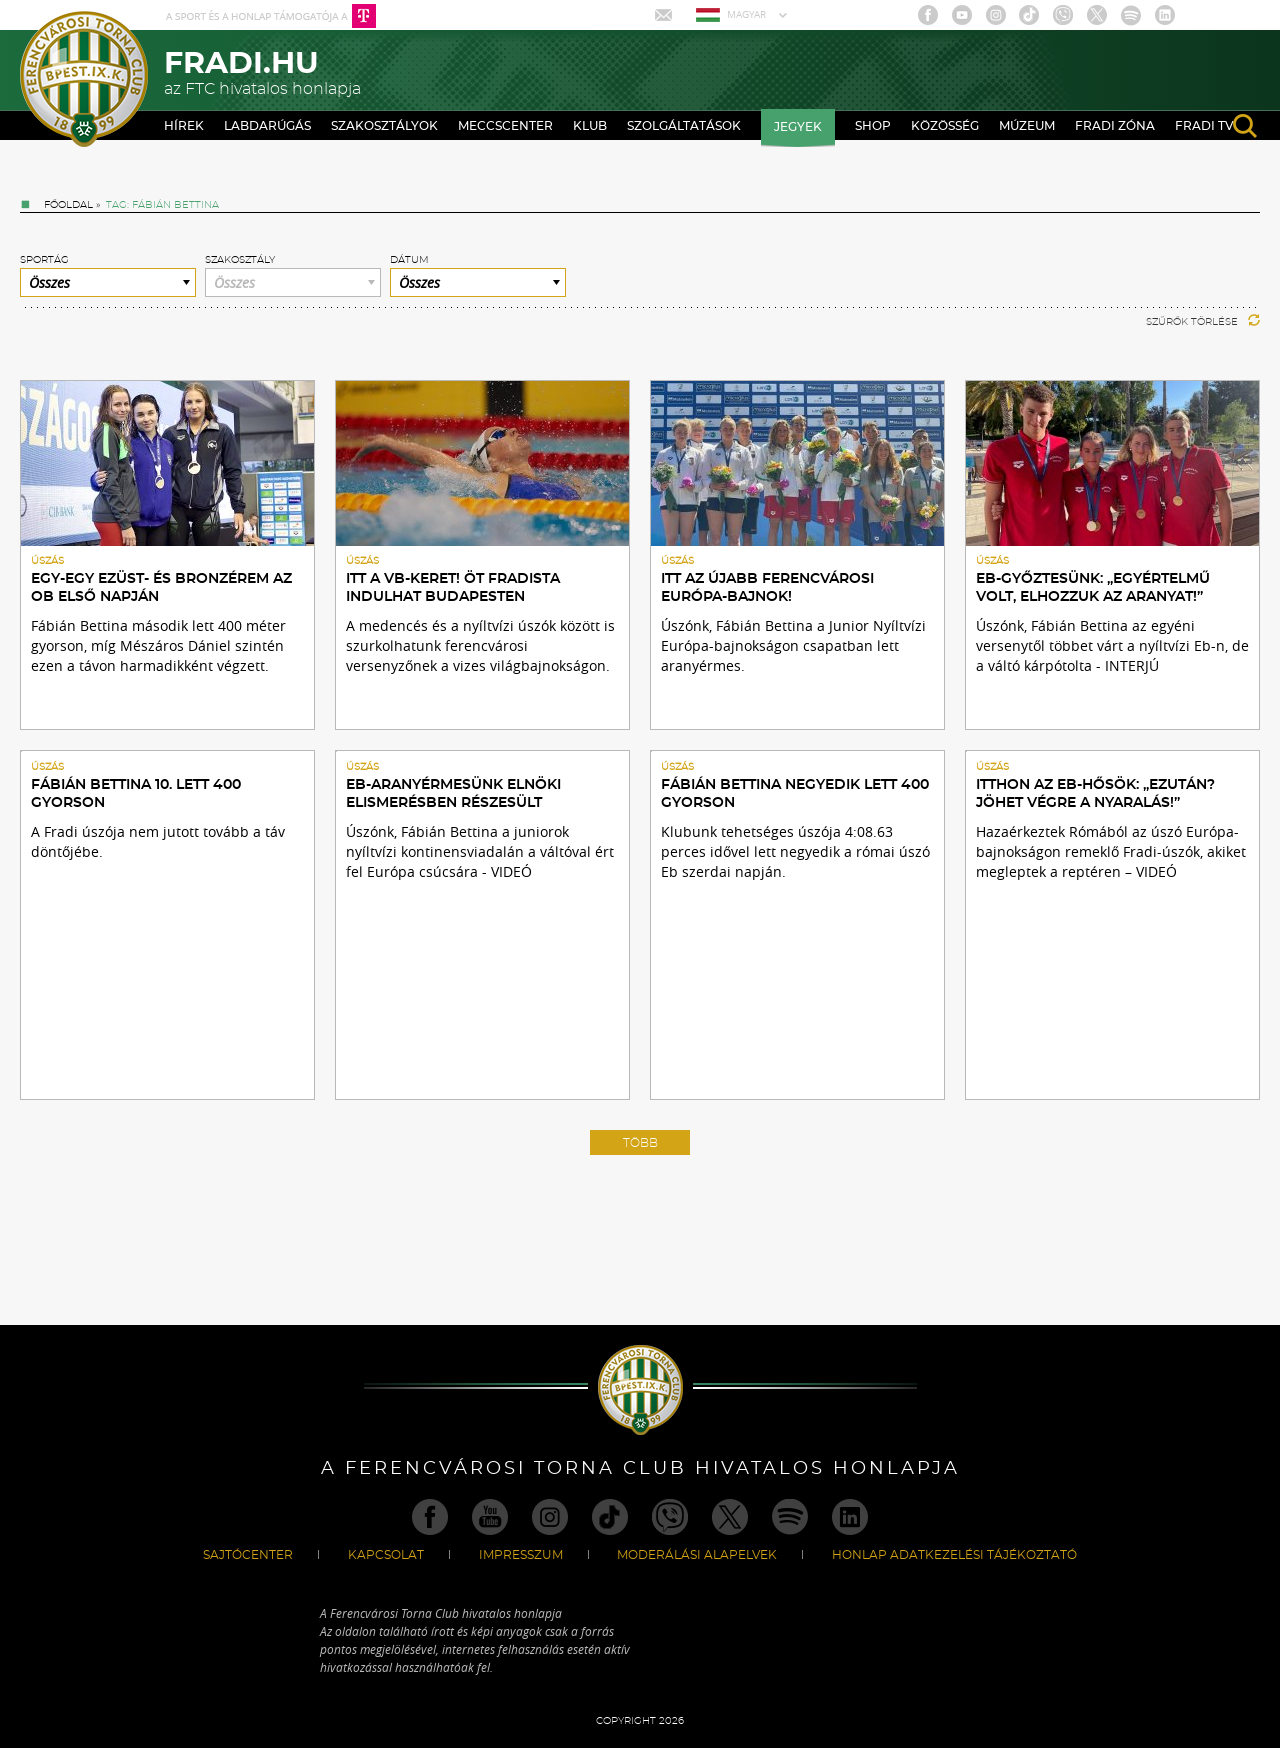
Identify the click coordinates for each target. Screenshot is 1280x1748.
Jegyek (798, 127)
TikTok (1029, 15)
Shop (873, 126)
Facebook (928, 15)
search (1245, 126)
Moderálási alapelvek (697, 1555)
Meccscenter (505, 126)
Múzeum (1027, 126)
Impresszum (521, 1555)
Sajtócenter (248, 1555)
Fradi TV (1204, 126)
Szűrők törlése (1203, 322)
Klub (590, 126)
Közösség (945, 126)
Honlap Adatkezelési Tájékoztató (954, 1555)
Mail (665, 15)
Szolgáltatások (684, 126)
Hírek (184, 126)
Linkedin (1165, 15)
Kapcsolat (386, 1555)
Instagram (996, 15)
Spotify (1131, 15)
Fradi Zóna (1115, 126)
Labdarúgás (267, 126)
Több (640, 1143)
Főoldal (68, 205)
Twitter (1097, 15)
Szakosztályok (384, 126)
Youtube (962, 15)
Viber (1063, 15)
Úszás (47, 561)
